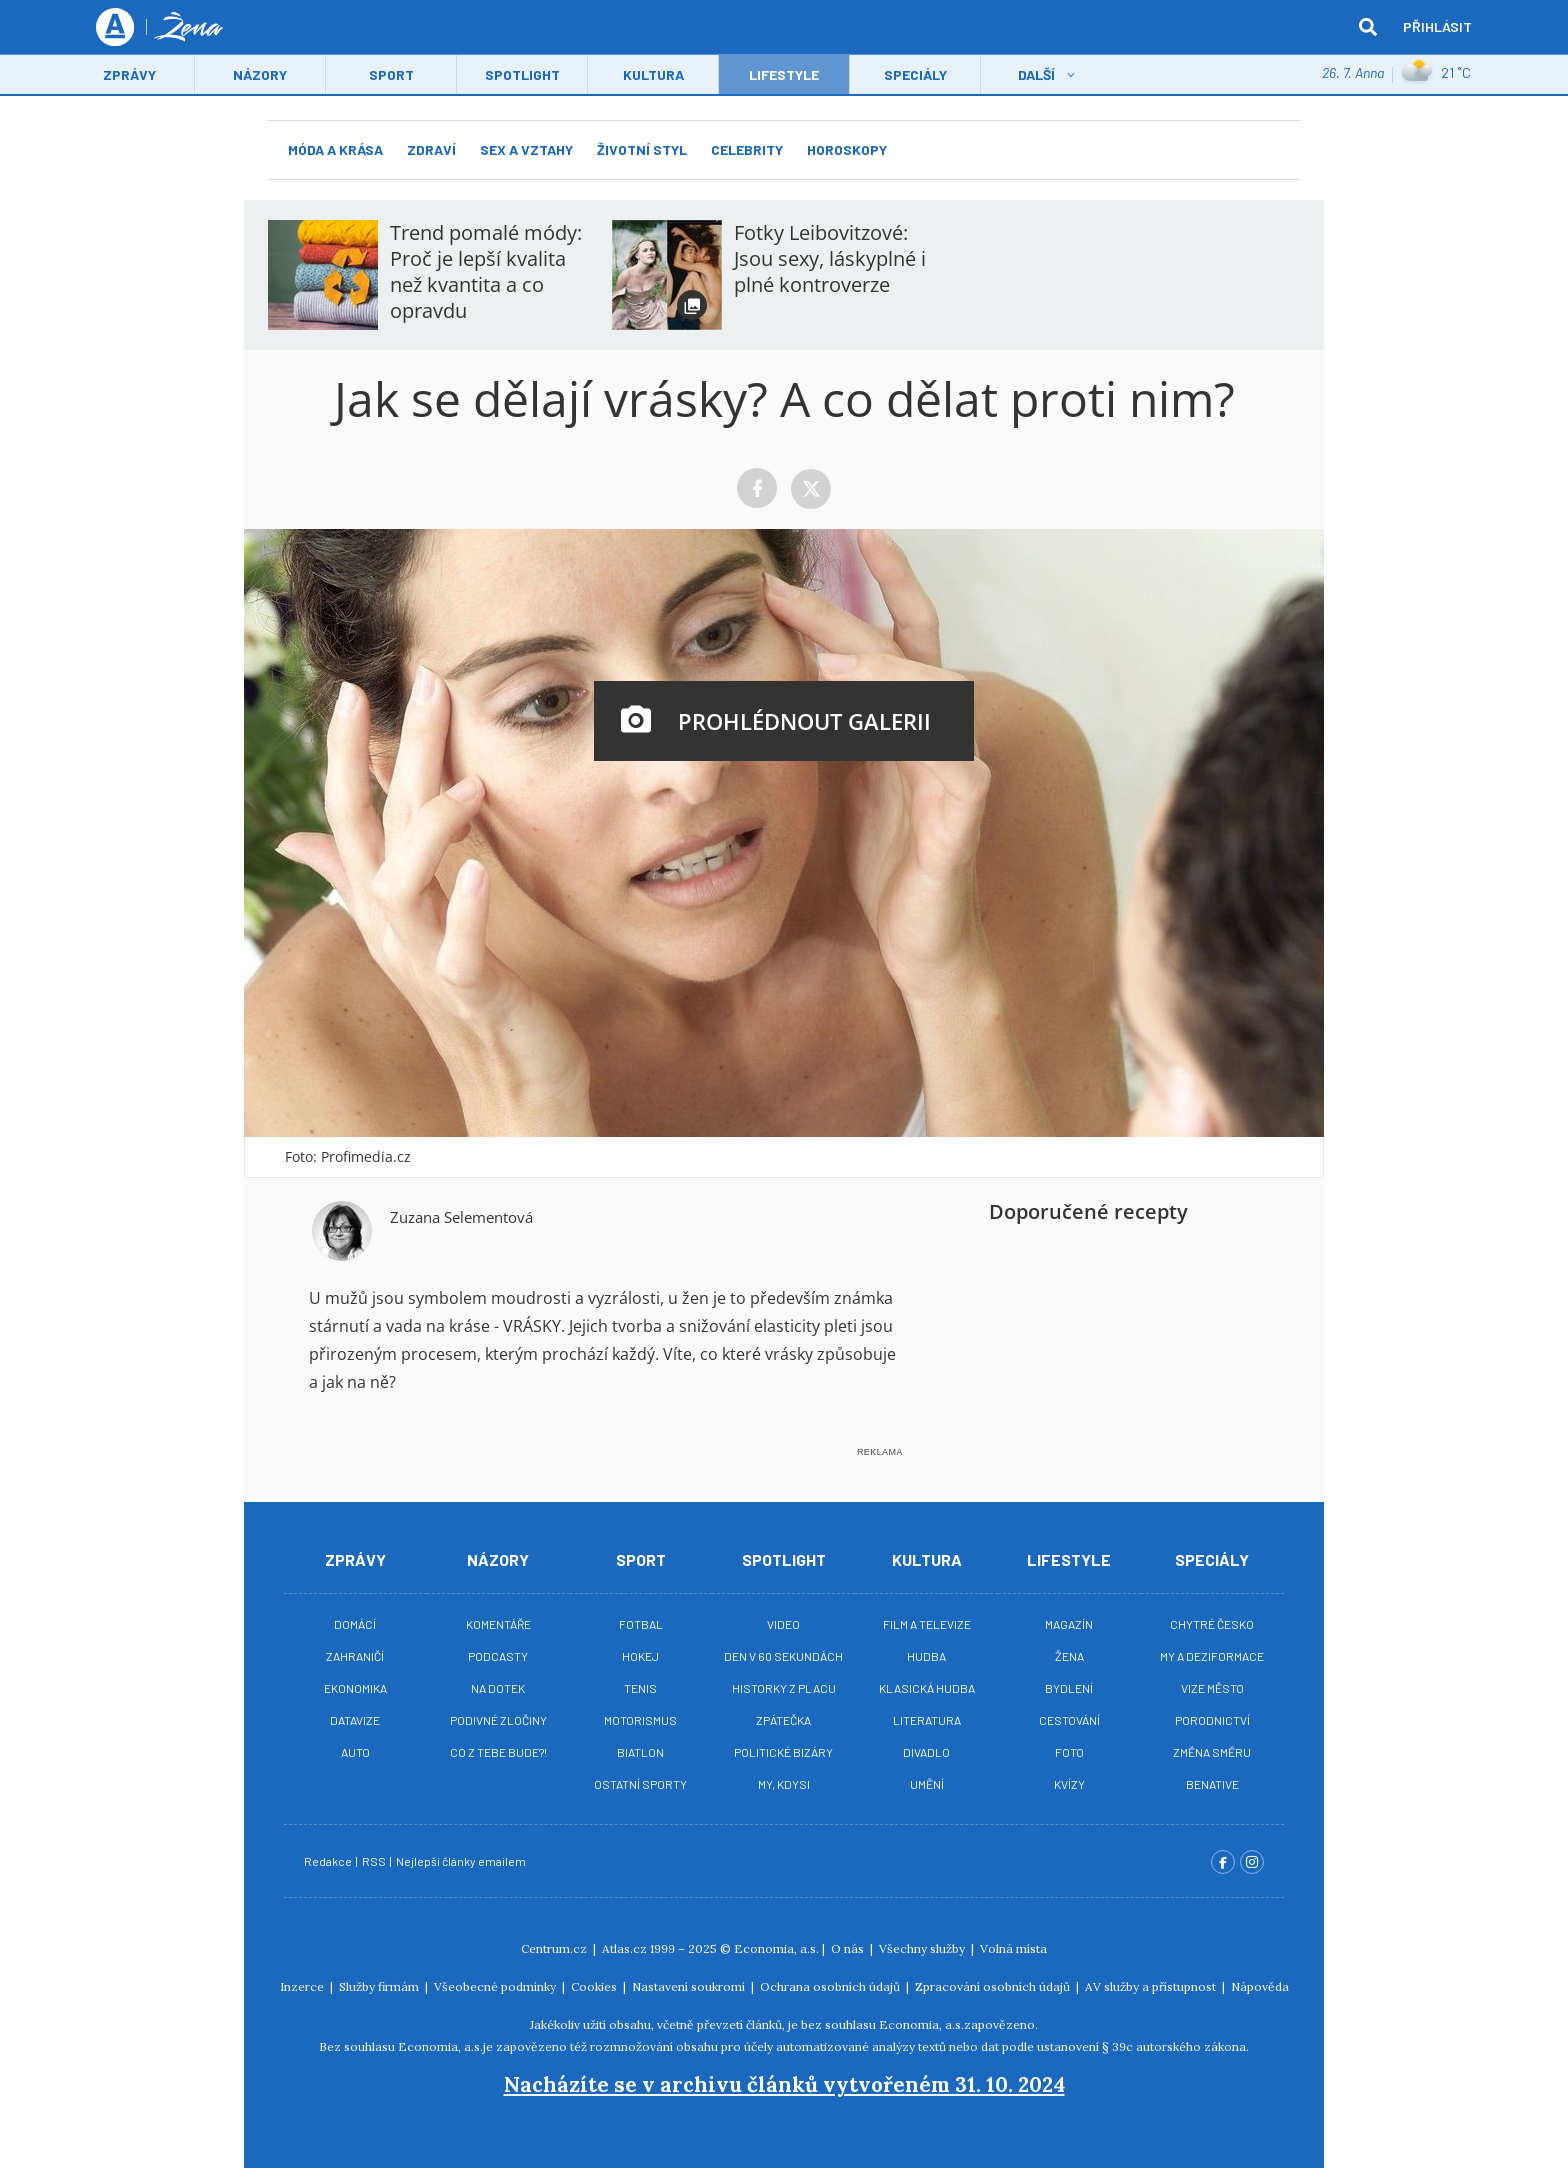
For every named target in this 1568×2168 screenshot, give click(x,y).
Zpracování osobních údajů (994, 1986)
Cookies (595, 1986)
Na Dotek (498, 1688)
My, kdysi (784, 1784)
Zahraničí (355, 1656)
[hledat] (1368, 28)
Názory (260, 76)
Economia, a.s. (776, 1948)
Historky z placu (784, 1688)
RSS (375, 1861)
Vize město (1212, 1688)
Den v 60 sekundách (783, 1656)
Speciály (915, 76)
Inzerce (303, 1986)
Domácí (355, 1624)
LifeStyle (784, 76)
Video (783, 1624)
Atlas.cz (624, 1948)
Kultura (653, 76)
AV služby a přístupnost (1152, 1986)
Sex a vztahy (526, 149)
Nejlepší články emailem (462, 1861)
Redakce (329, 1861)
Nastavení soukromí (690, 1986)
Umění (927, 1784)
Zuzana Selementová (461, 1217)
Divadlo (926, 1752)
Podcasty (498, 1656)
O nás (849, 1948)
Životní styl (642, 149)
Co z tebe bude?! (498, 1752)
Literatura (927, 1720)
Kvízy (1069, 1784)
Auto (355, 1752)
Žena (1069, 1656)
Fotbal (641, 1624)
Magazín (1069, 1624)
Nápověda (1260, 1986)
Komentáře (498, 1624)
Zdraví (431, 149)
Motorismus (640, 1720)
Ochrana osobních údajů (831, 1986)
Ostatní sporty (640, 1784)
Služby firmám (380, 1986)
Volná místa (1013, 1948)
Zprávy (129, 76)
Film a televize (927, 1624)
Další (1036, 76)
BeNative (1212, 1784)
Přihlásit (1437, 27)
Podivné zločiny (498, 1720)
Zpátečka (783, 1720)
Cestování (1069, 1720)
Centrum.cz (555, 1948)
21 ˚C (1436, 75)
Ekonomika (355, 1688)
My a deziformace (1212, 1656)
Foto (1069, 1752)
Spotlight (522, 76)
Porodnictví (1212, 1720)
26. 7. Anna (1353, 74)
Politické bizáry (783, 1752)
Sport (391, 76)
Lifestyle (1069, 1559)
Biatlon (640, 1752)
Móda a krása (335, 149)
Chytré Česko (1212, 1624)
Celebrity (747, 149)
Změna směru (1212, 1752)
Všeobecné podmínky (496, 1986)
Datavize (355, 1720)
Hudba (926, 1656)
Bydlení (1069, 1688)
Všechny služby (923, 1948)
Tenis (640, 1688)
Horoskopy (847, 149)
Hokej (640, 1656)
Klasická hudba (927, 1688)
